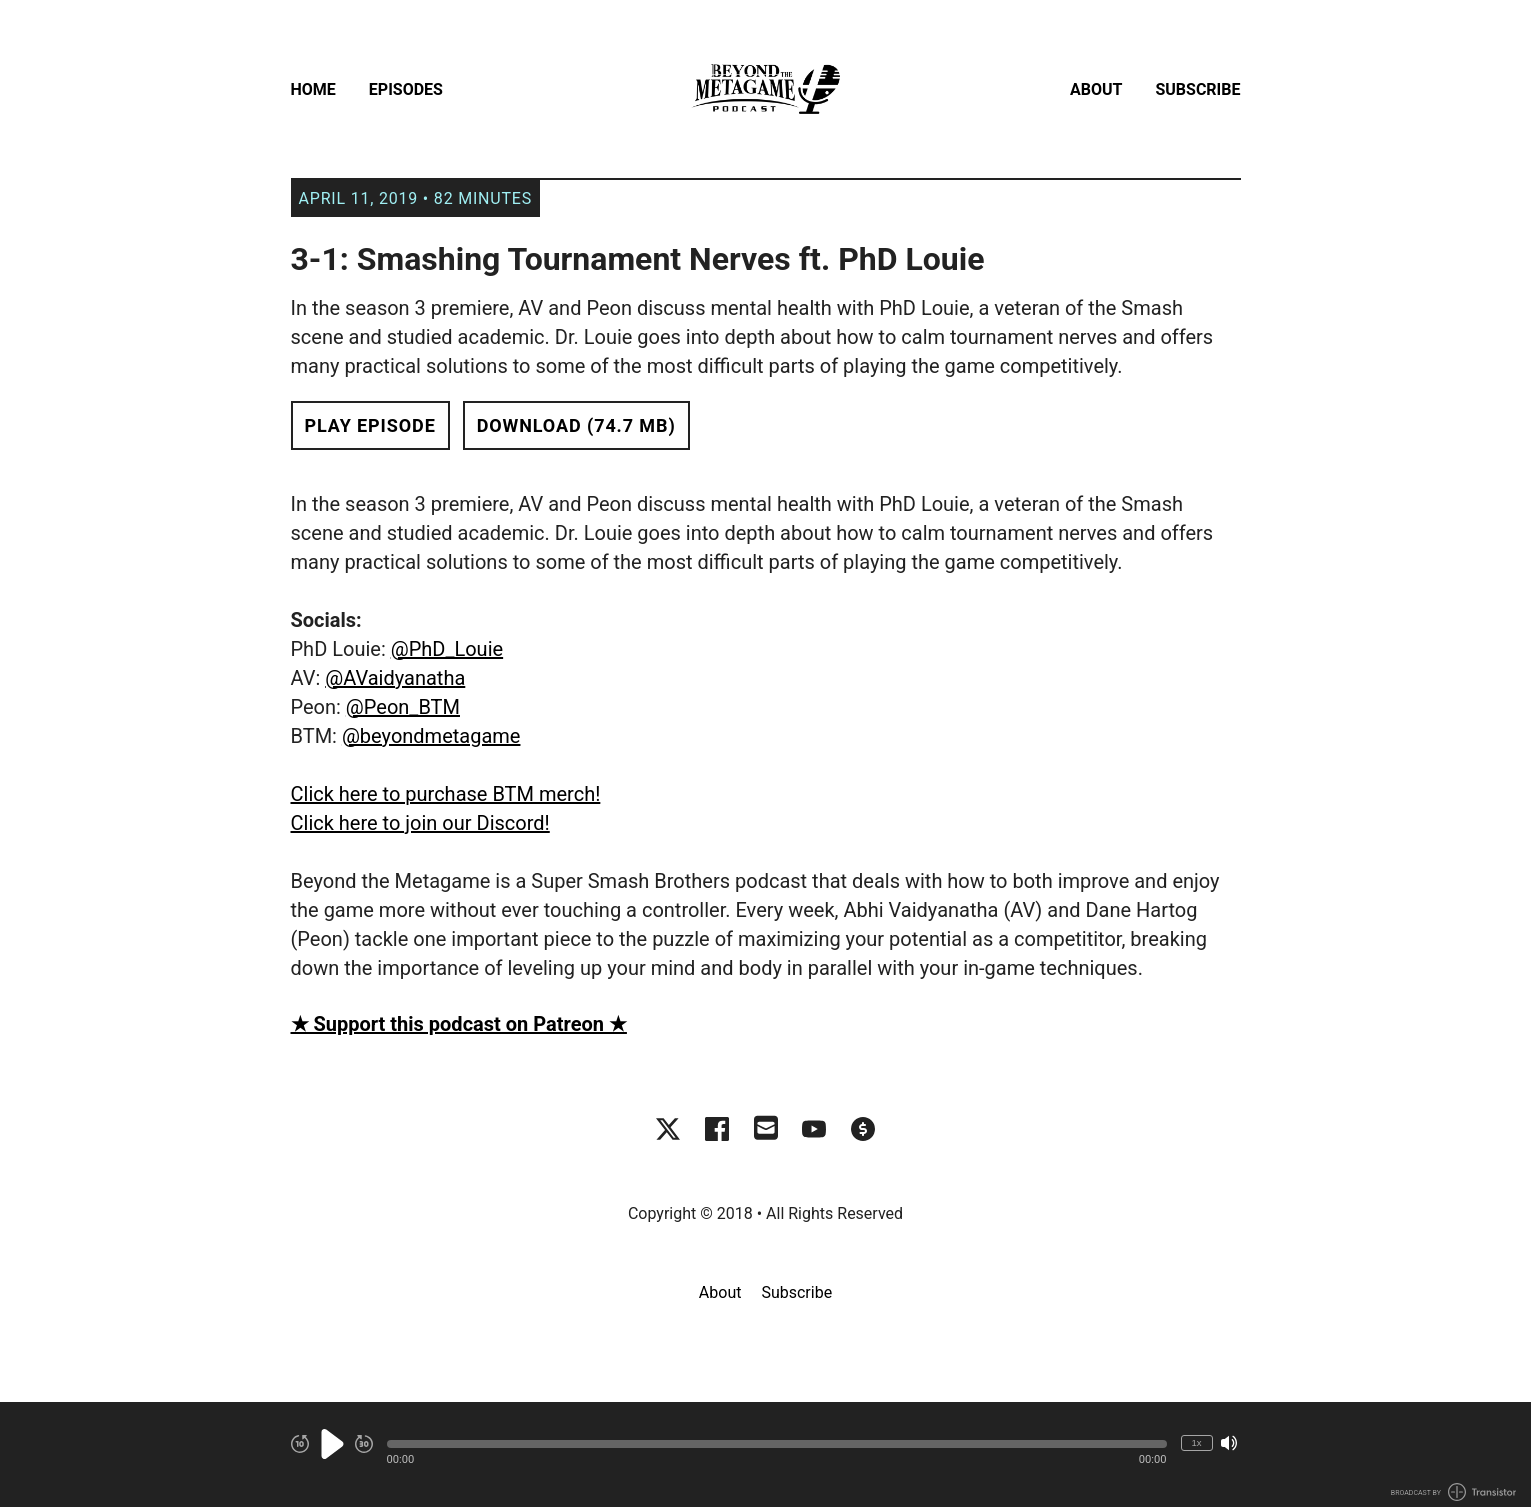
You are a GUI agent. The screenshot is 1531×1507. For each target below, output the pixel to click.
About (1096, 89)
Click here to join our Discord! (420, 823)
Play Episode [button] (370, 425)
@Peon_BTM (403, 707)
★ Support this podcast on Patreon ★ (459, 1024)
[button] (777, 1444)
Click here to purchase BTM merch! (446, 794)
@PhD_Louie (447, 649)
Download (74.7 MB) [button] (576, 425)
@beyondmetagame (431, 736)
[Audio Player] (765, 1454)
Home (313, 89)
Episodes (406, 89)
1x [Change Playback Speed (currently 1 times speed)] (1196, 1442)
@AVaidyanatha (395, 678)
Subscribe (1197, 89)
